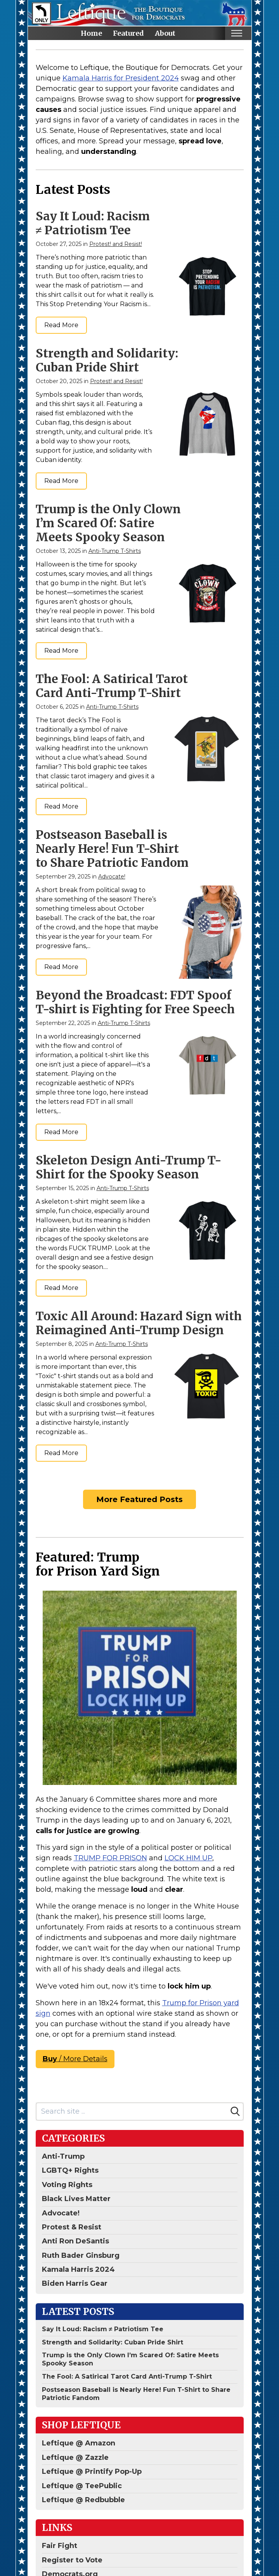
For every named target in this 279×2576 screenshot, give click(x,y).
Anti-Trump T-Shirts (114, 550)
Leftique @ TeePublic (82, 2486)
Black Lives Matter (76, 2198)
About (165, 33)
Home (91, 33)
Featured (128, 33)
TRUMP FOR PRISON (110, 1858)
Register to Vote (72, 2560)
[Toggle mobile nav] (237, 33)
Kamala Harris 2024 (78, 2269)
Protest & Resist (71, 2227)
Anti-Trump (63, 2156)
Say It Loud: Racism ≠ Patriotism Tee (93, 223)
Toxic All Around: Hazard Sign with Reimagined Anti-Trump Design (139, 1323)
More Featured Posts (139, 1499)
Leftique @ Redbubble (83, 2500)
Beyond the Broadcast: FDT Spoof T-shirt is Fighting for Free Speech (135, 1002)
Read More (61, 325)
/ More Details (75, 2059)
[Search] (235, 2111)
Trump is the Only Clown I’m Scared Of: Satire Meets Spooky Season (108, 523)
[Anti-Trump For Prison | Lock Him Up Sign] (140, 1688)
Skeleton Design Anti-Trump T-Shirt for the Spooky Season (129, 1167)
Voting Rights (67, 2184)
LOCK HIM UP (188, 1858)
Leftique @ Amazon (78, 2443)
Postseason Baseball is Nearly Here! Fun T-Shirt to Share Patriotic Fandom (112, 848)
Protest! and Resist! (115, 244)
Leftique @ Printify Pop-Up (92, 2471)
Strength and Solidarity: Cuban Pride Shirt (107, 360)
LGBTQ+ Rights (70, 2170)
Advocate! (111, 876)
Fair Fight (59, 2545)
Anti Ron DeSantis (75, 2241)
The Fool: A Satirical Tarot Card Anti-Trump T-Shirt (112, 685)
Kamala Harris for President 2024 (120, 78)
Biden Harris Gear (74, 2283)
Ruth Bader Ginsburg (81, 2255)
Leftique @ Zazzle (75, 2457)
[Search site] (131, 2111)
